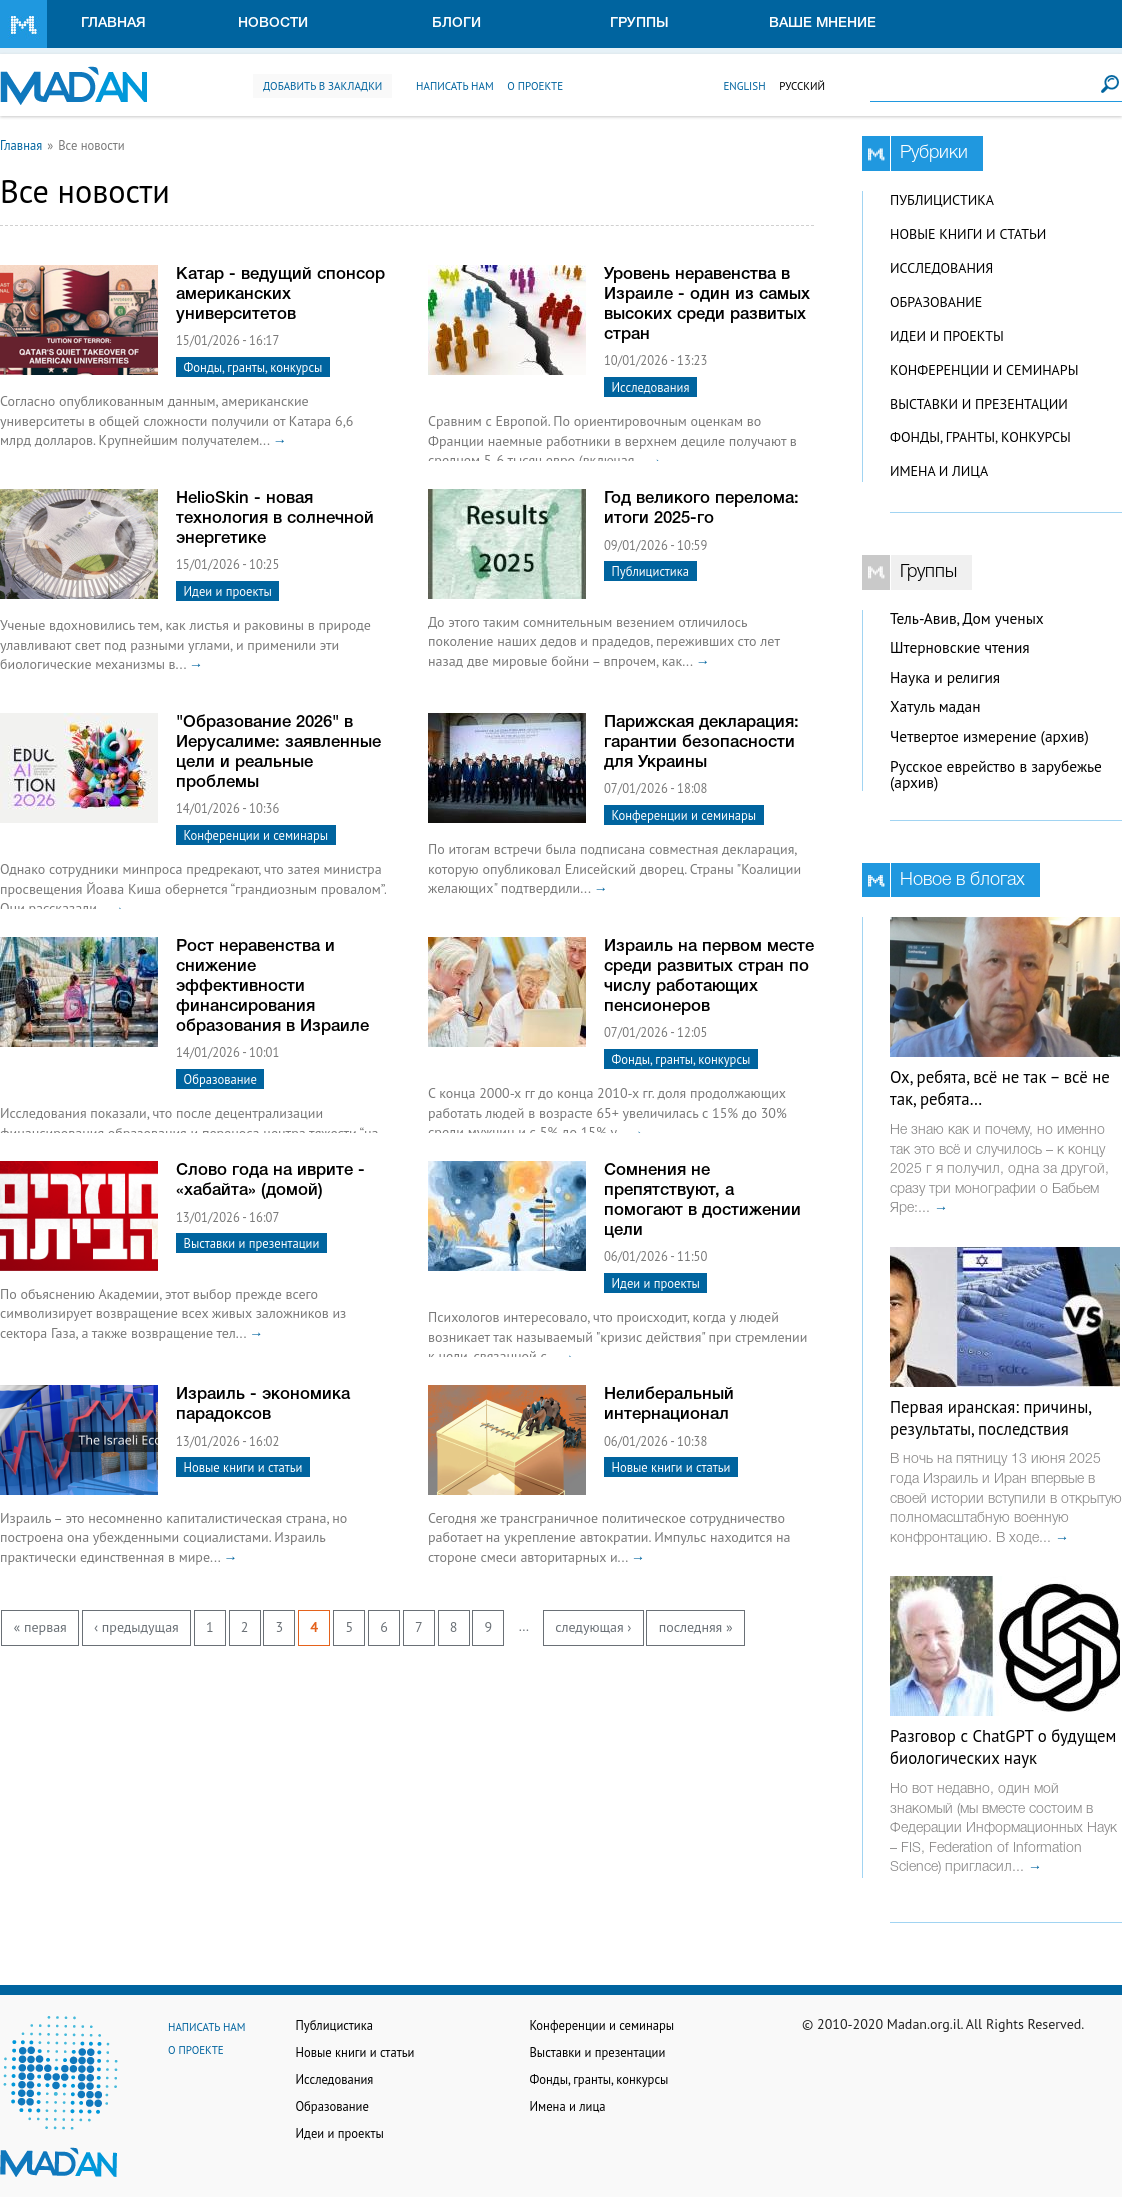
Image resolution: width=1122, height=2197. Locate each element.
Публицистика (650, 571)
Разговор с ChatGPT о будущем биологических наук (1003, 1747)
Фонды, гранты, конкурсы (253, 367)
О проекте (535, 86)
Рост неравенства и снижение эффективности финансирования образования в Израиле (272, 986)
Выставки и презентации (252, 1243)
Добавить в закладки (322, 86)
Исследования (651, 387)
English (744, 86)
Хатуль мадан (935, 706)
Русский (802, 86)
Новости (273, 23)
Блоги (456, 23)
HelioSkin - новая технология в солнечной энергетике (275, 518)
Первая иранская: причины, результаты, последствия (990, 1418)
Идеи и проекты (228, 591)
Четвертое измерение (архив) (989, 736)
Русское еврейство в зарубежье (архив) (996, 775)
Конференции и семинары (256, 835)
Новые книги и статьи (243, 1467)
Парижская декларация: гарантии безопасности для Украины (701, 742)
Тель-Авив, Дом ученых (967, 618)
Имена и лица (939, 471)
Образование (220, 1079)
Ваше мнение (822, 23)
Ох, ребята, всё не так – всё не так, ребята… (1000, 1088)
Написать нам (455, 86)
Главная (113, 23)
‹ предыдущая (136, 1627)
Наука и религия (945, 677)
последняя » (696, 1627)
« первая (40, 1627)
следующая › (593, 1627)
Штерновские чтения (960, 647)
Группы (639, 23)
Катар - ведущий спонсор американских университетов (280, 294)
